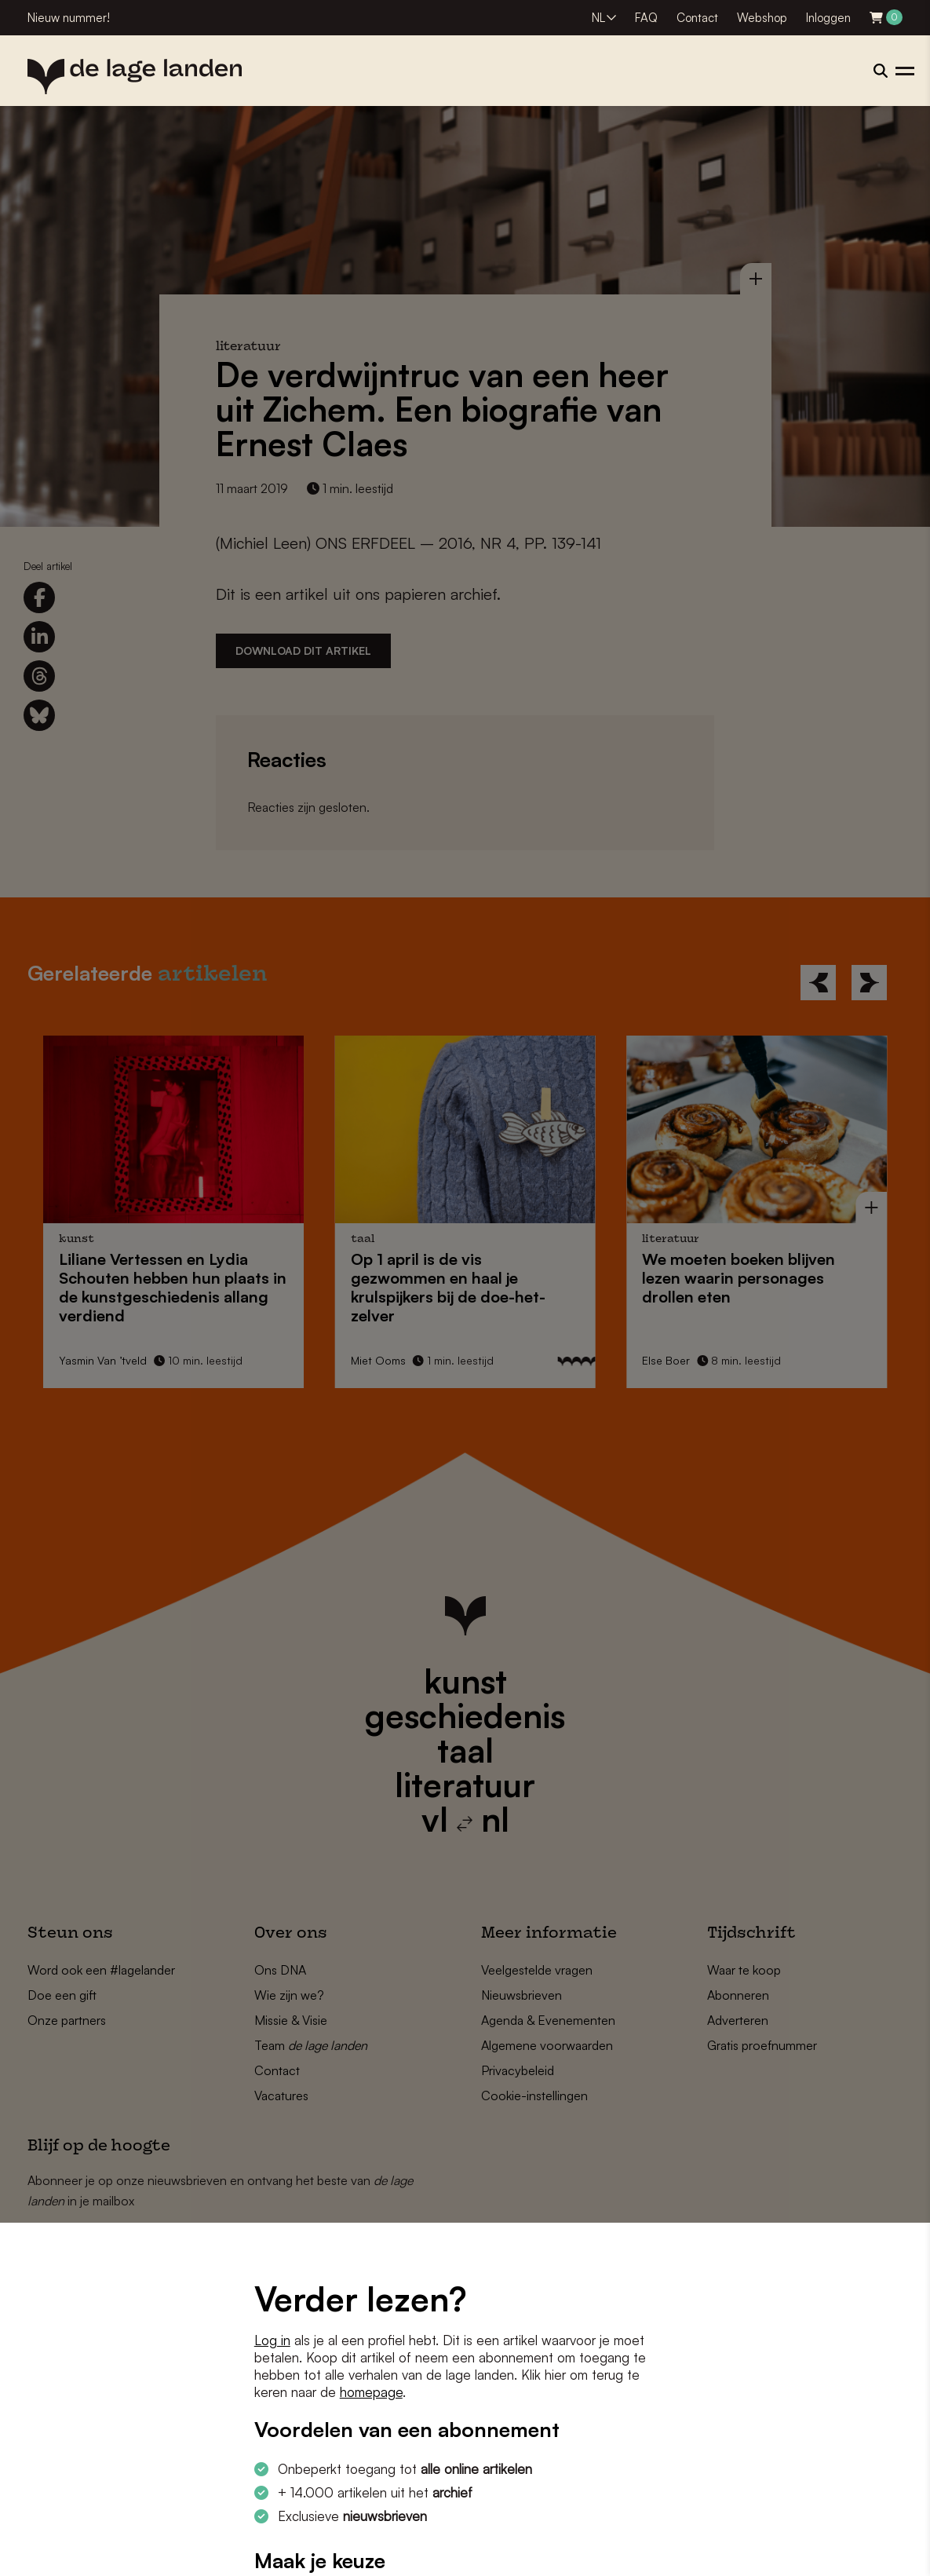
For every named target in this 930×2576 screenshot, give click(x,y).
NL (598, 17)
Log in (272, 2340)
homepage (371, 2392)
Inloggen (828, 17)
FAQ (646, 17)
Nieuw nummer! (68, 17)
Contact (697, 17)
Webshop (762, 17)
